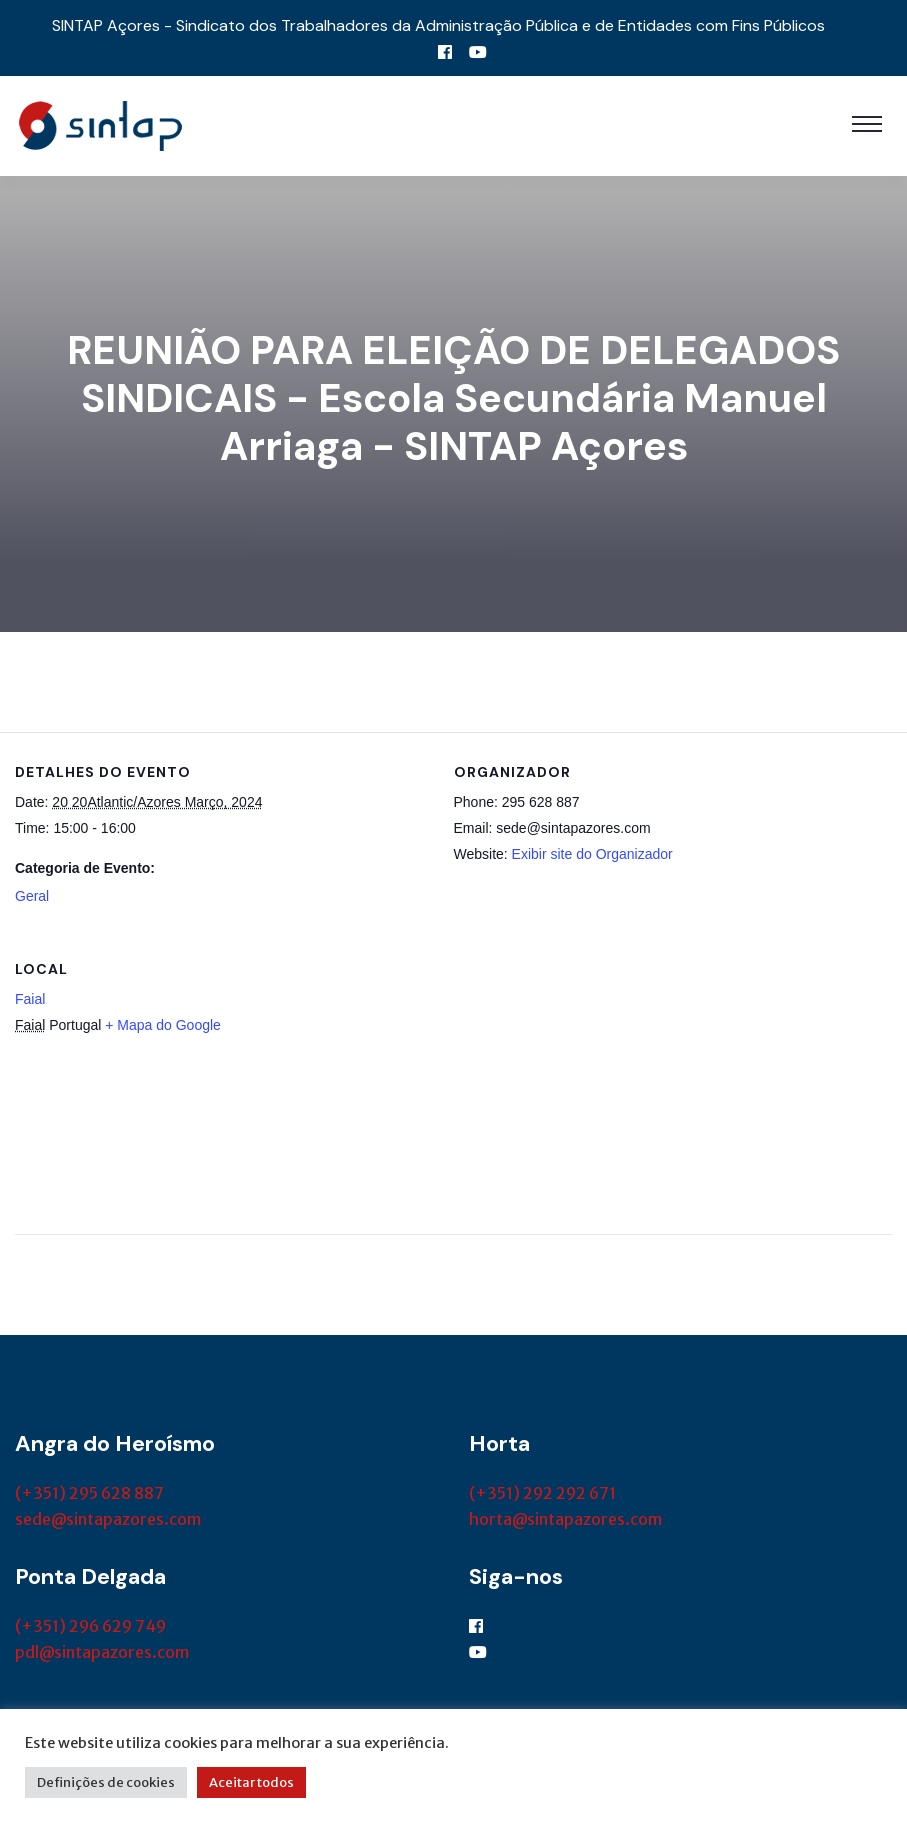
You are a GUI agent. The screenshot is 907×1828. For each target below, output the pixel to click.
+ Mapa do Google (163, 1025)
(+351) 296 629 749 (90, 1626)
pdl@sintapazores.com (102, 1652)
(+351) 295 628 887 (89, 1493)
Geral (32, 896)
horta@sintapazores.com (565, 1519)
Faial (30, 999)
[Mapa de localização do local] (786, 1066)
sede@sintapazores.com (108, 1519)
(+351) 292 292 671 (542, 1493)
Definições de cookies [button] (106, 1782)
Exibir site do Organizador (592, 854)
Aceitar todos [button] (251, 1782)
